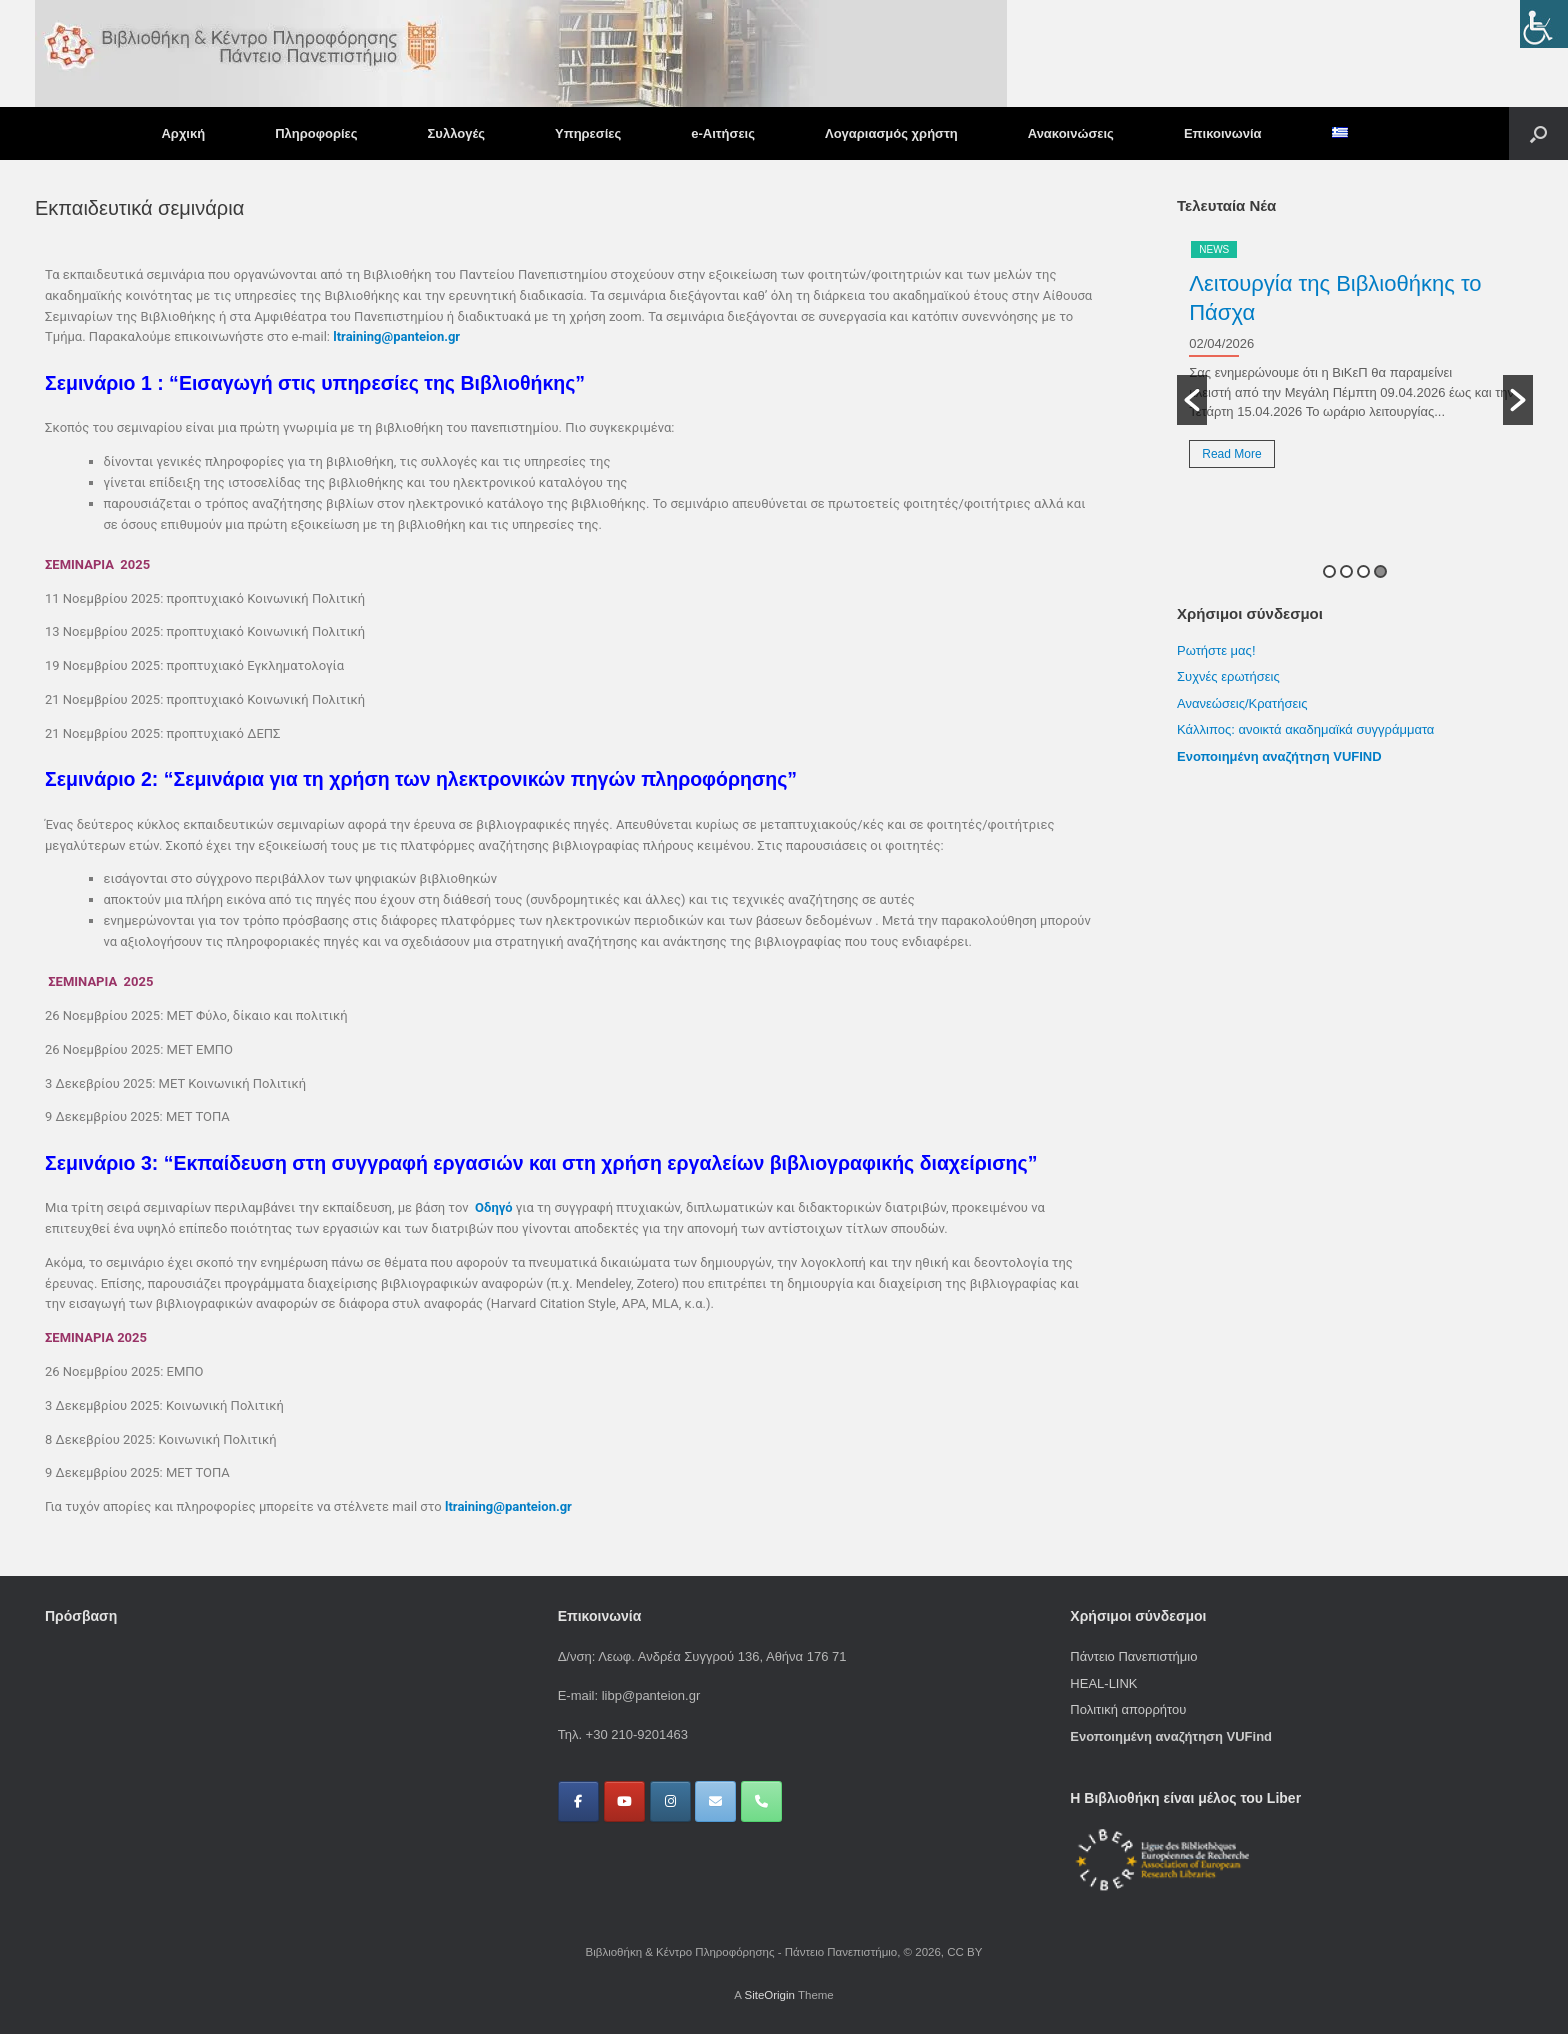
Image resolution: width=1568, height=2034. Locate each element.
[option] (1355, 361)
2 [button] (1346, 571)
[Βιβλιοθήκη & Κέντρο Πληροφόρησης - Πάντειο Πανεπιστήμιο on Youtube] (624, 1801)
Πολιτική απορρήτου (1128, 1709)
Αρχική (183, 133)
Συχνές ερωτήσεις (1228, 676)
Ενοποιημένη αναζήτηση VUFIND (1279, 756)
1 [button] (1329, 571)
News (1214, 249)
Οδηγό (494, 1207)
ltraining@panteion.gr (396, 336)
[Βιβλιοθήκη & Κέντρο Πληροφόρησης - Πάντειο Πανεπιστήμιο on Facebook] (578, 1801)
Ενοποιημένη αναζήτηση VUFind (1171, 1736)
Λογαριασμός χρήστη (891, 133)
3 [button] (1363, 571)
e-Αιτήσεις (723, 133)
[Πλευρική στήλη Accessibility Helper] (1544, 24)
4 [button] (1380, 571)
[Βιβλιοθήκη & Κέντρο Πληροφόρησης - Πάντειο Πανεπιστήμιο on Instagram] (670, 1801)
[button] (1538, 133)
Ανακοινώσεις (1071, 133)
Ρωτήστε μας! (1216, 650)
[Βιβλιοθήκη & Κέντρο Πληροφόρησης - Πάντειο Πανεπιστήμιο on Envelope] (715, 1801)
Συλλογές (456, 133)
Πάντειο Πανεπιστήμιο (1133, 1656)
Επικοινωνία (1223, 133)
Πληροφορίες (316, 133)
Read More (1231, 454)
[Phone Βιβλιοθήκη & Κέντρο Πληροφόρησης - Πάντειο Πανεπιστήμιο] (761, 1801)
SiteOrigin (769, 1995)
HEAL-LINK (1103, 1683)
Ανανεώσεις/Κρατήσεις (1242, 703)
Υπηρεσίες (588, 133)
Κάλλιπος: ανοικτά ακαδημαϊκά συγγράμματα (1307, 729)
